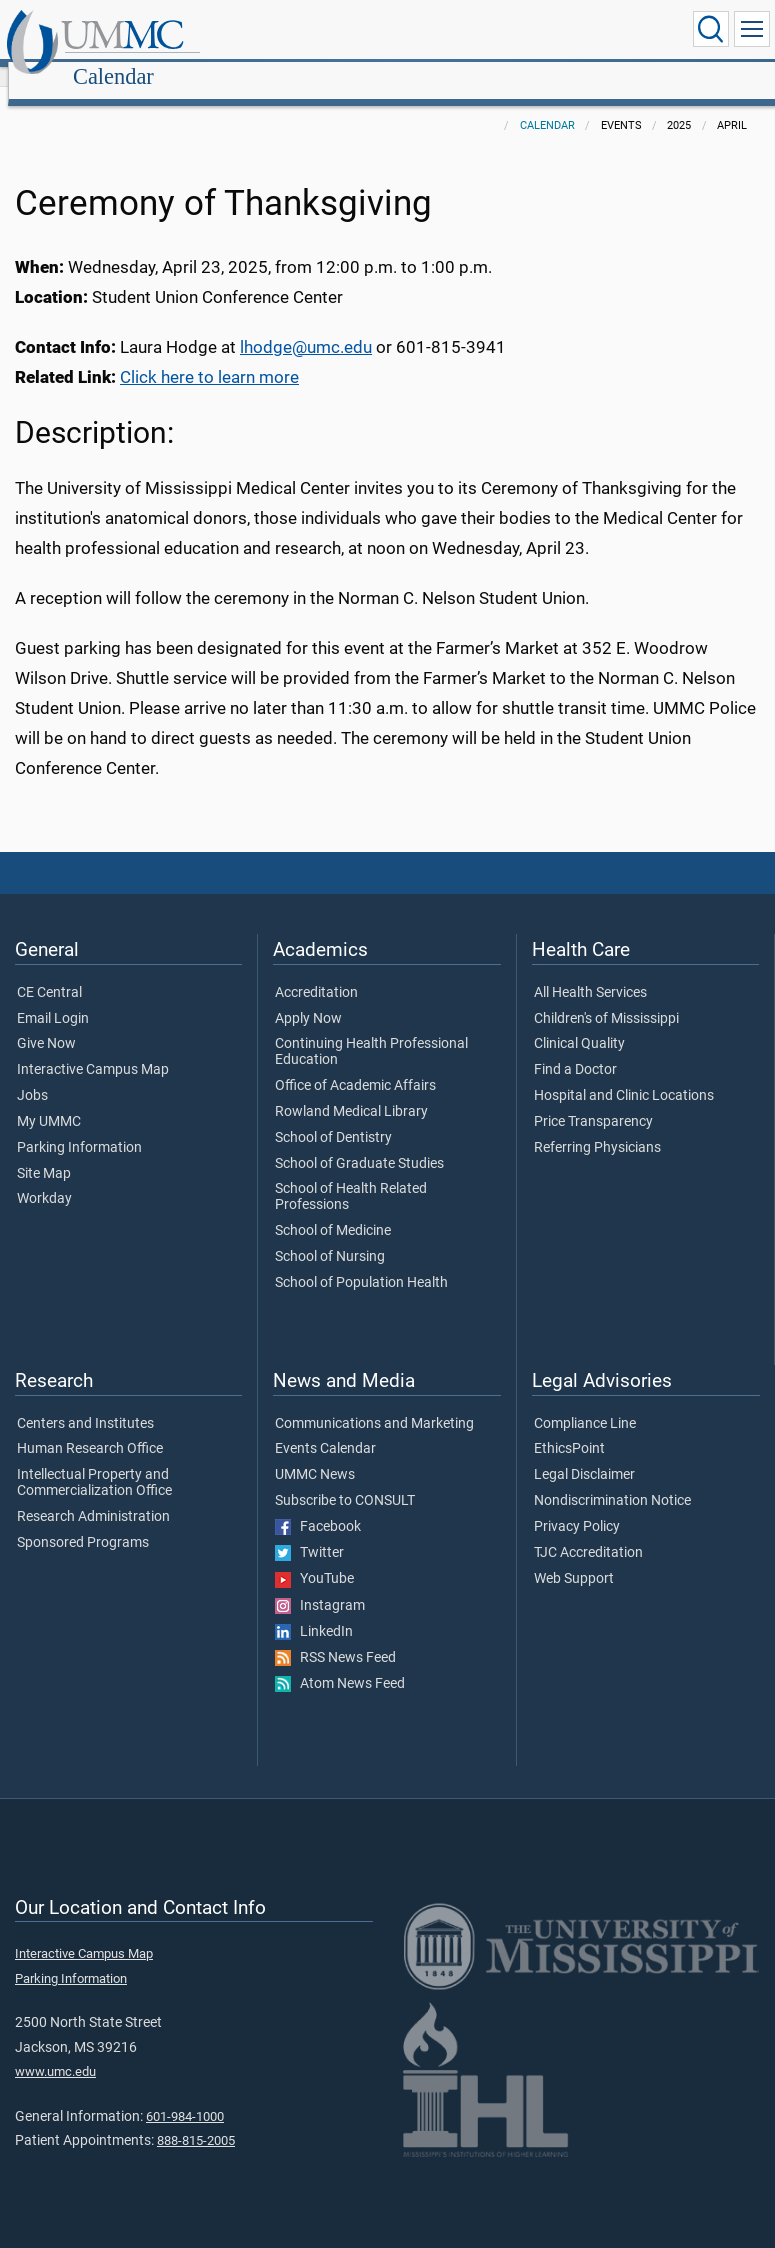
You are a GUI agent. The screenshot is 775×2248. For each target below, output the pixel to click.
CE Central (49, 971)
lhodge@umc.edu (306, 325)
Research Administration (93, 1495)
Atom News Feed (340, 1662)
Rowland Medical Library (351, 1090)
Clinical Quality (579, 1022)
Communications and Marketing (374, 1402)
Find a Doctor (575, 1048)
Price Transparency (593, 1100)
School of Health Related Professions (351, 1175)
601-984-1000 (185, 2094)
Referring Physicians (597, 1126)
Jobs (32, 1074)
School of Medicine (333, 1209)
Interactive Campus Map (93, 1048)
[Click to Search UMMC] (711, 29)
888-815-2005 (196, 2118)
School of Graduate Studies (359, 1142)
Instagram (320, 1584)
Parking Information (79, 1126)
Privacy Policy (577, 1505)
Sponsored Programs (83, 1521)
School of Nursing (330, 1235)
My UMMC (49, 1100)
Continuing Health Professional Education (371, 1030)
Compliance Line (585, 1402)
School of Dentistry (333, 1116)
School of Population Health (361, 1261)
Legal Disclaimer (584, 1453)
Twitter (309, 1531)
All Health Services (590, 971)
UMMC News (315, 1453)
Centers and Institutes (85, 1402)
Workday (44, 1177)
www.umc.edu (55, 2049)
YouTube (314, 1557)
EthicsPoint (569, 1427)
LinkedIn (314, 1610)
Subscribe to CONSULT (345, 1479)
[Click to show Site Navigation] (752, 29)
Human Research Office (90, 1427)
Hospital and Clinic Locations (624, 1074)
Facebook (318, 1505)
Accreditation (316, 971)
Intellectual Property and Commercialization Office (94, 1461)
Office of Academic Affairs (355, 1064)
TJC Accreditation (588, 1531)
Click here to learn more (209, 355)
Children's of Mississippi (606, 997)
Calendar (305, 32)
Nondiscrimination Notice (612, 1479)
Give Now (46, 1022)
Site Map (44, 1152)
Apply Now (308, 997)
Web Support (574, 1557)
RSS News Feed (335, 1636)
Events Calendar (325, 1427)
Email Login (53, 997)
